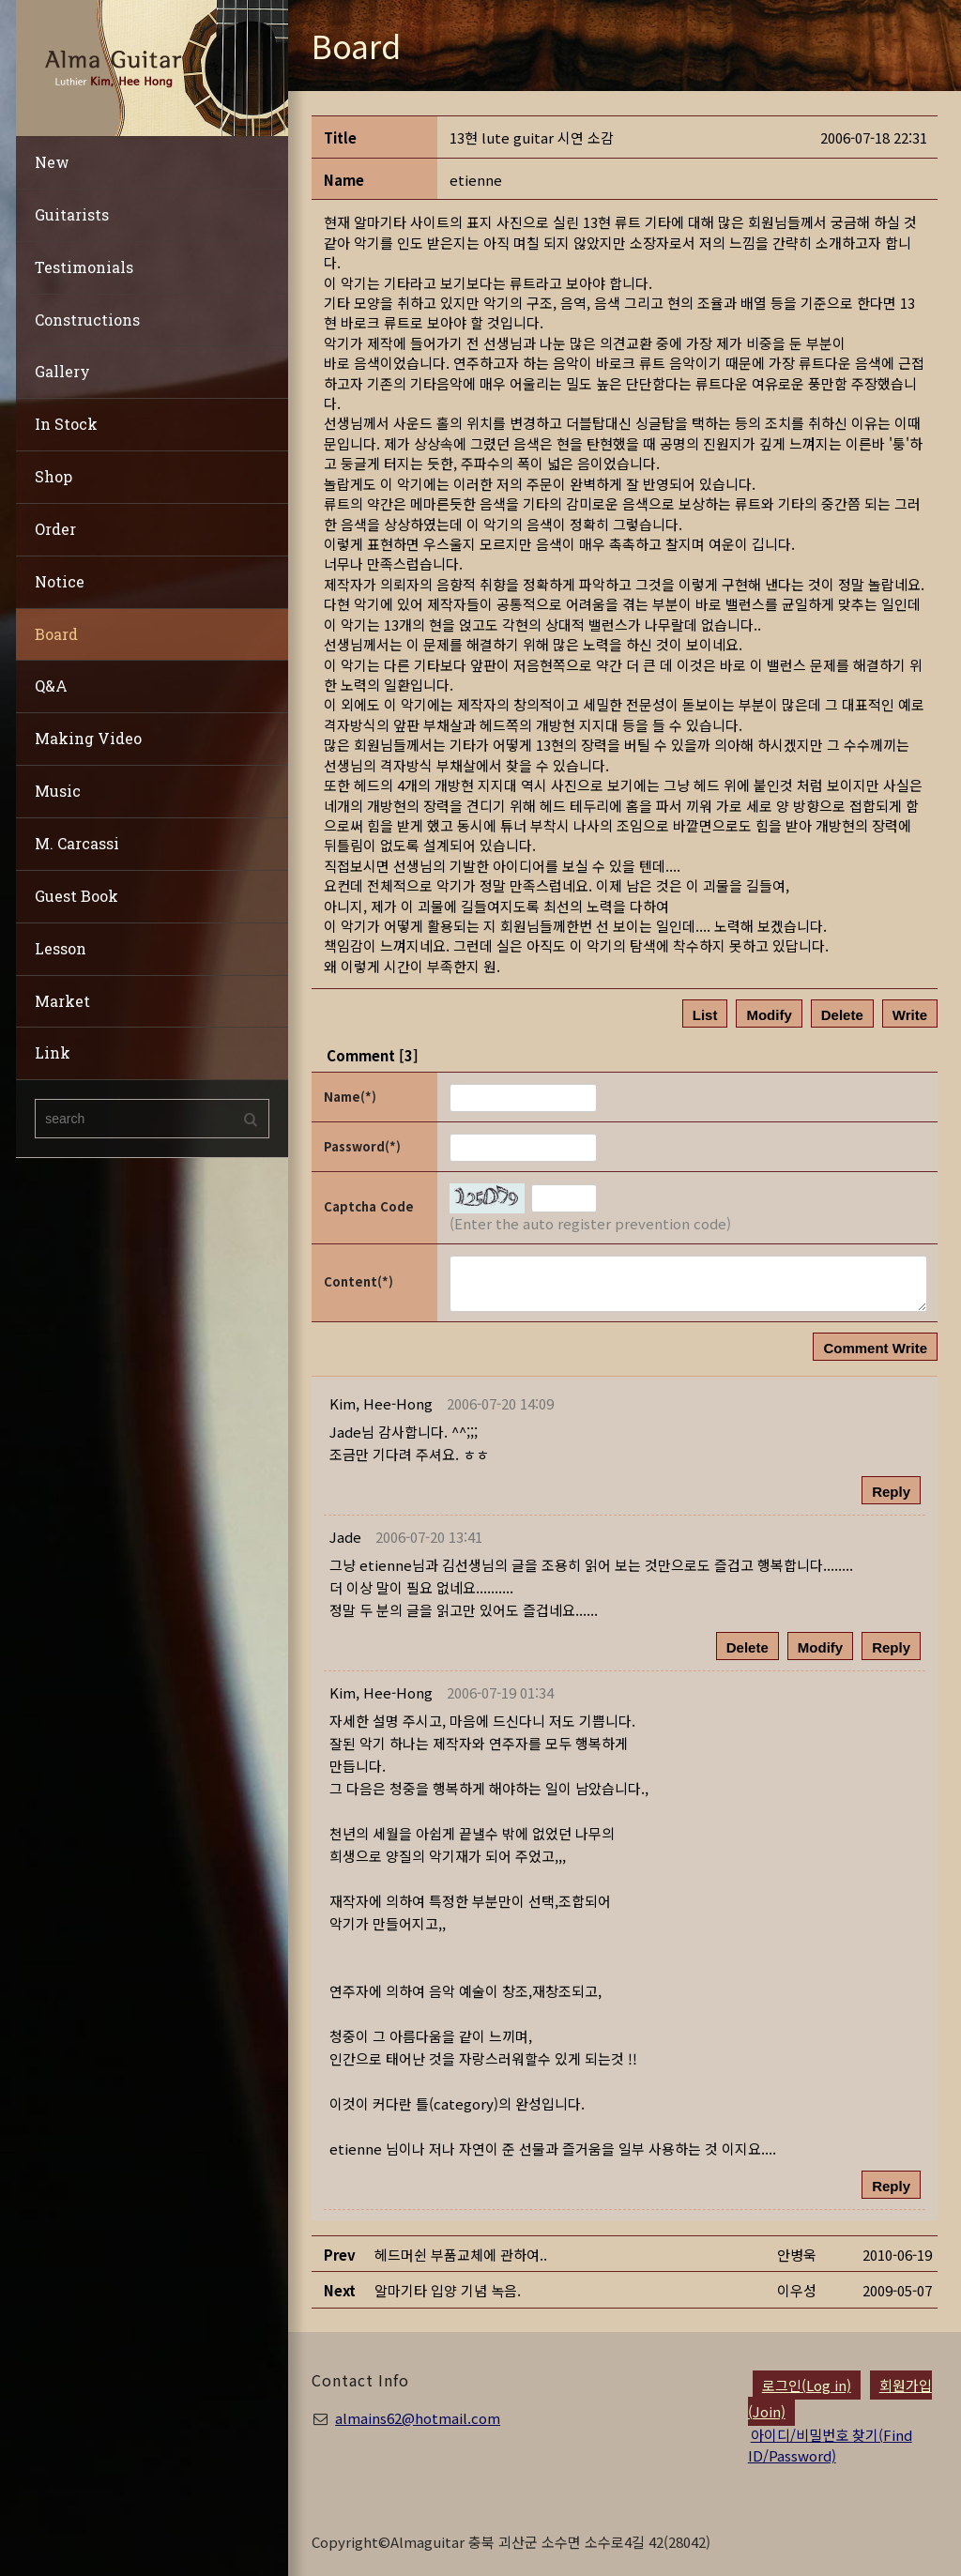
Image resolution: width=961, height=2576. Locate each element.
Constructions (87, 319)
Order (55, 529)
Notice (59, 581)
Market (62, 1001)
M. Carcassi (77, 843)
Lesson (60, 948)
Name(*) (350, 1096)
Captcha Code (369, 1206)
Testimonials (84, 267)
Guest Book (76, 896)
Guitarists (72, 214)
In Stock (66, 424)
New (52, 162)
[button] (381, 1403)
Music (58, 790)
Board (56, 634)
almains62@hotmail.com (417, 2418)
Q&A (51, 685)
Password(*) (362, 1146)
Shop (53, 476)
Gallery (62, 371)
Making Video (88, 738)
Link (52, 1052)
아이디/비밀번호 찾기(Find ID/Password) (830, 2444)
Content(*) (358, 1281)
